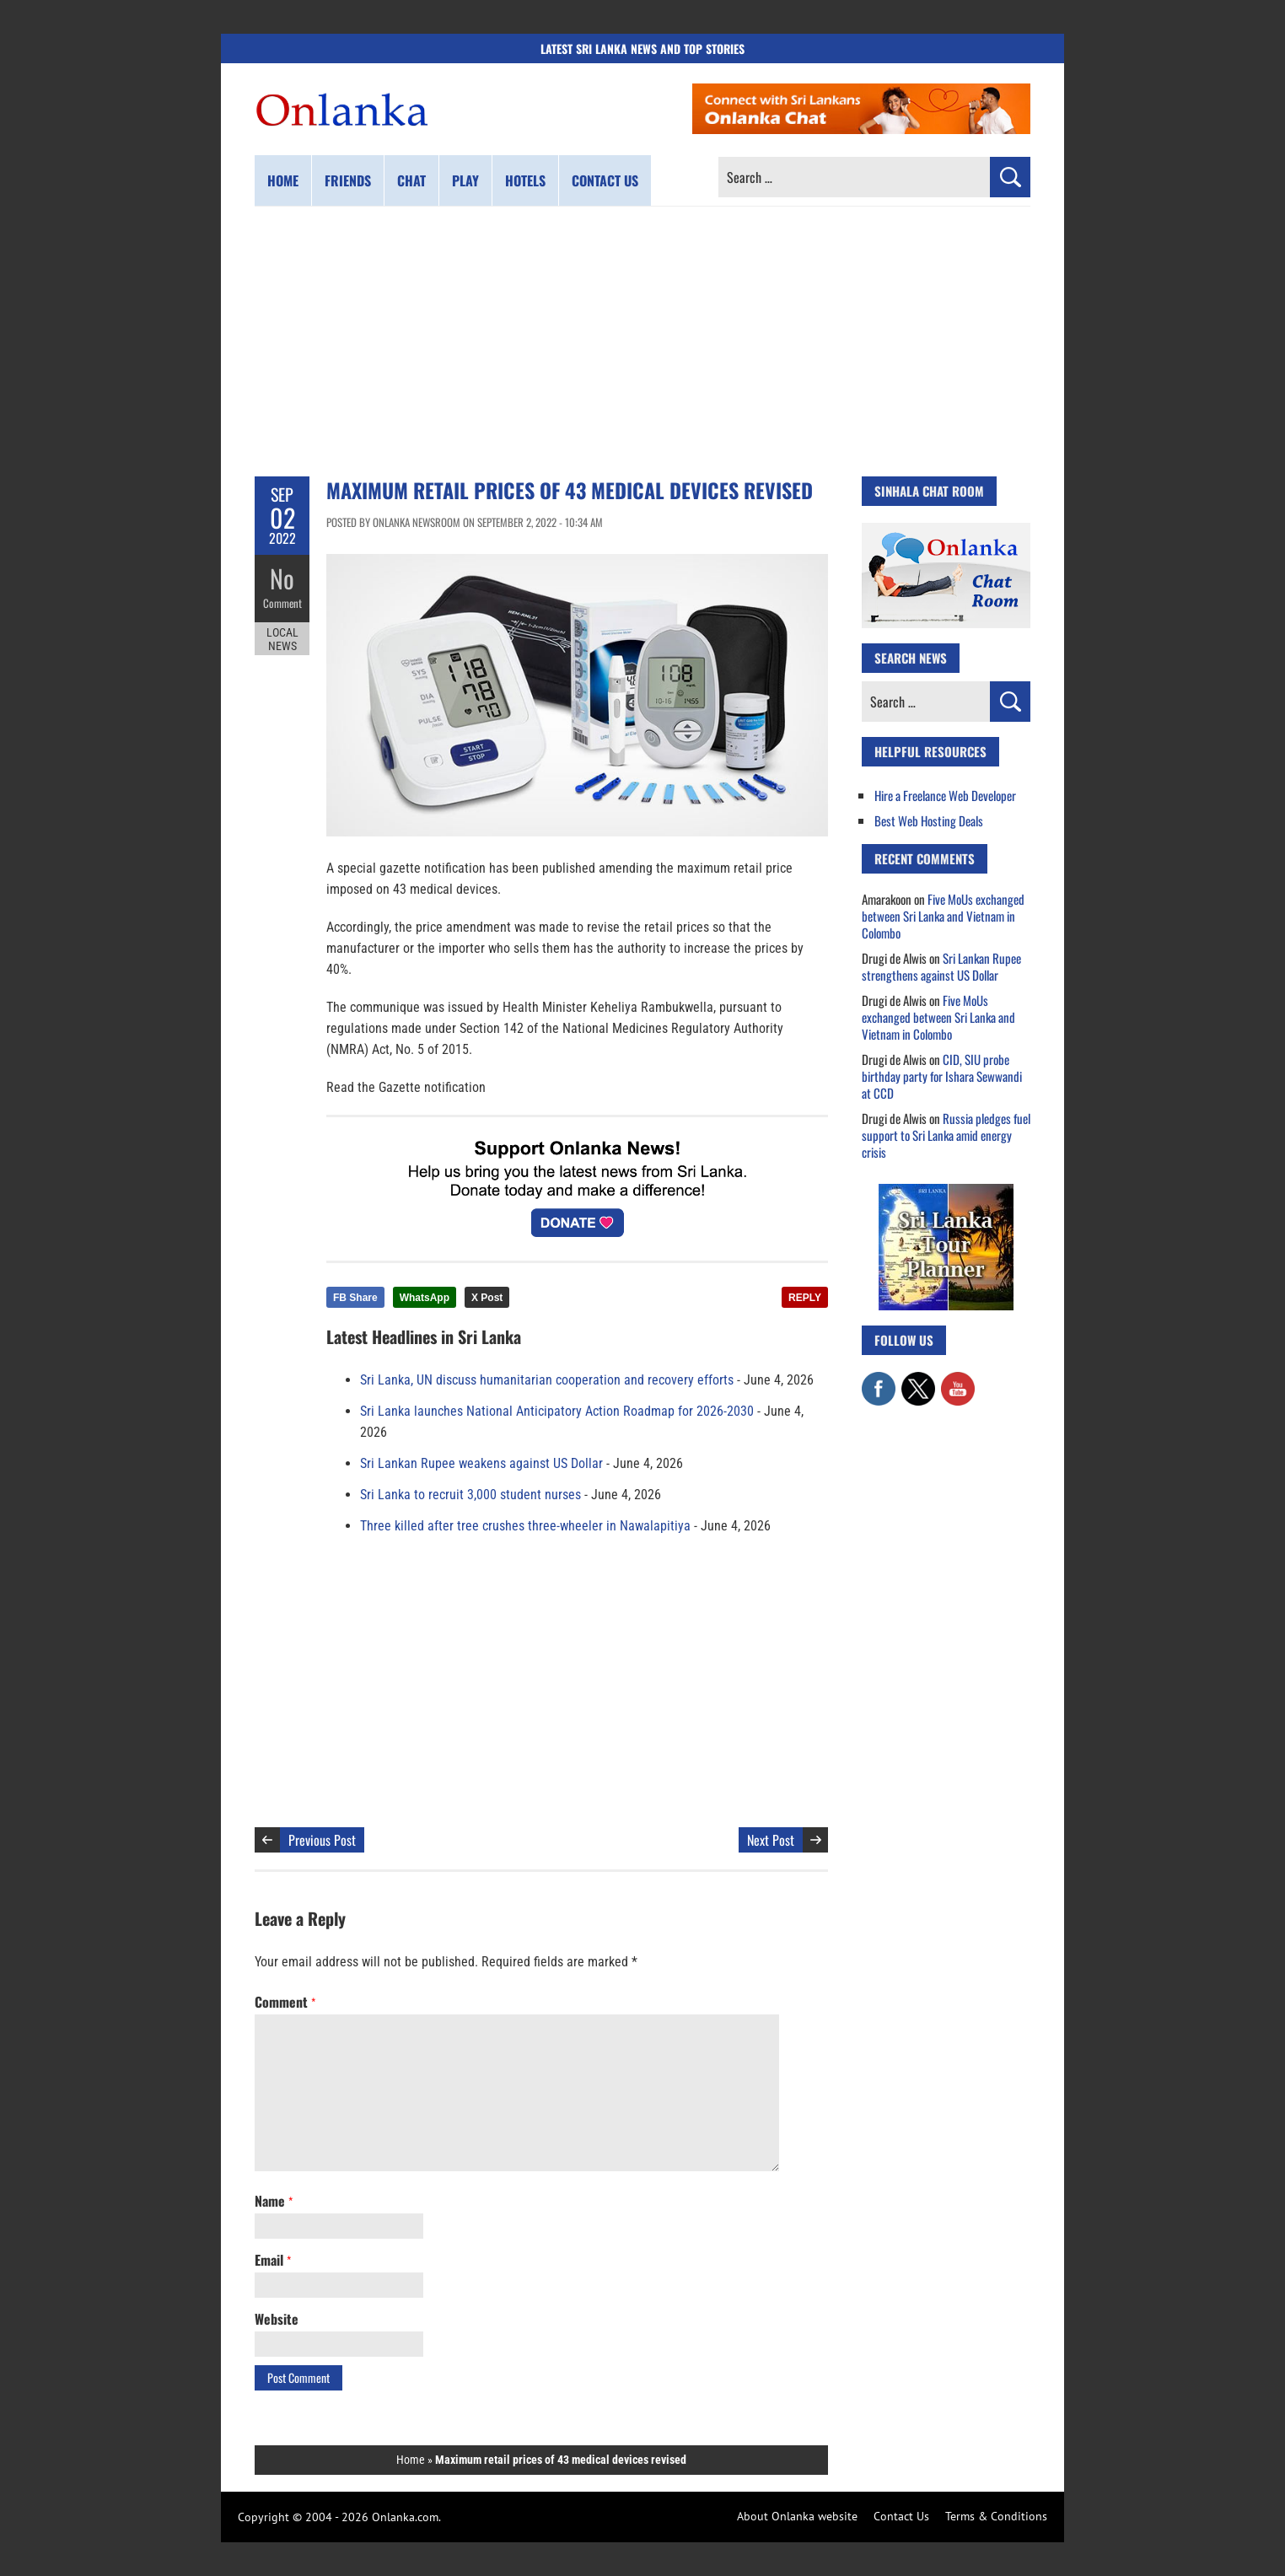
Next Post (770, 1840)
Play (465, 180)
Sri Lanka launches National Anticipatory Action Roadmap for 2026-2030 (557, 1411)
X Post (487, 1298)
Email (273, 2260)
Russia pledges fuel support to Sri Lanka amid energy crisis (946, 1135)
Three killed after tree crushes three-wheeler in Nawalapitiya (525, 1526)
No (282, 578)
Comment (282, 602)
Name (274, 2201)
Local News (282, 639)
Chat (411, 180)
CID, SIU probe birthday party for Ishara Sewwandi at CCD (942, 1076)
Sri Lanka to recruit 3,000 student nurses (470, 1495)
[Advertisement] (642, 341)
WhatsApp (424, 1298)
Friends (348, 180)
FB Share (355, 1298)
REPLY (804, 1298)
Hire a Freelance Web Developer (945, 795)
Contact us (605, 180)
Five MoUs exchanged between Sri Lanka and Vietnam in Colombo (943, 916)
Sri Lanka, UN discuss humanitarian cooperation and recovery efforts (547, 1380)
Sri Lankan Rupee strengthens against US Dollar (941, 966)
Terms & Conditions (996, 2516)
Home (282, 180)
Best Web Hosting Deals (928, 820)
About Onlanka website (797, 2516)
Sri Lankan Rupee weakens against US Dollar (481, 1463)
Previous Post (322, 1840)
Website (276, 2319)
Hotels (525, 180)
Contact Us (901, 2516)
